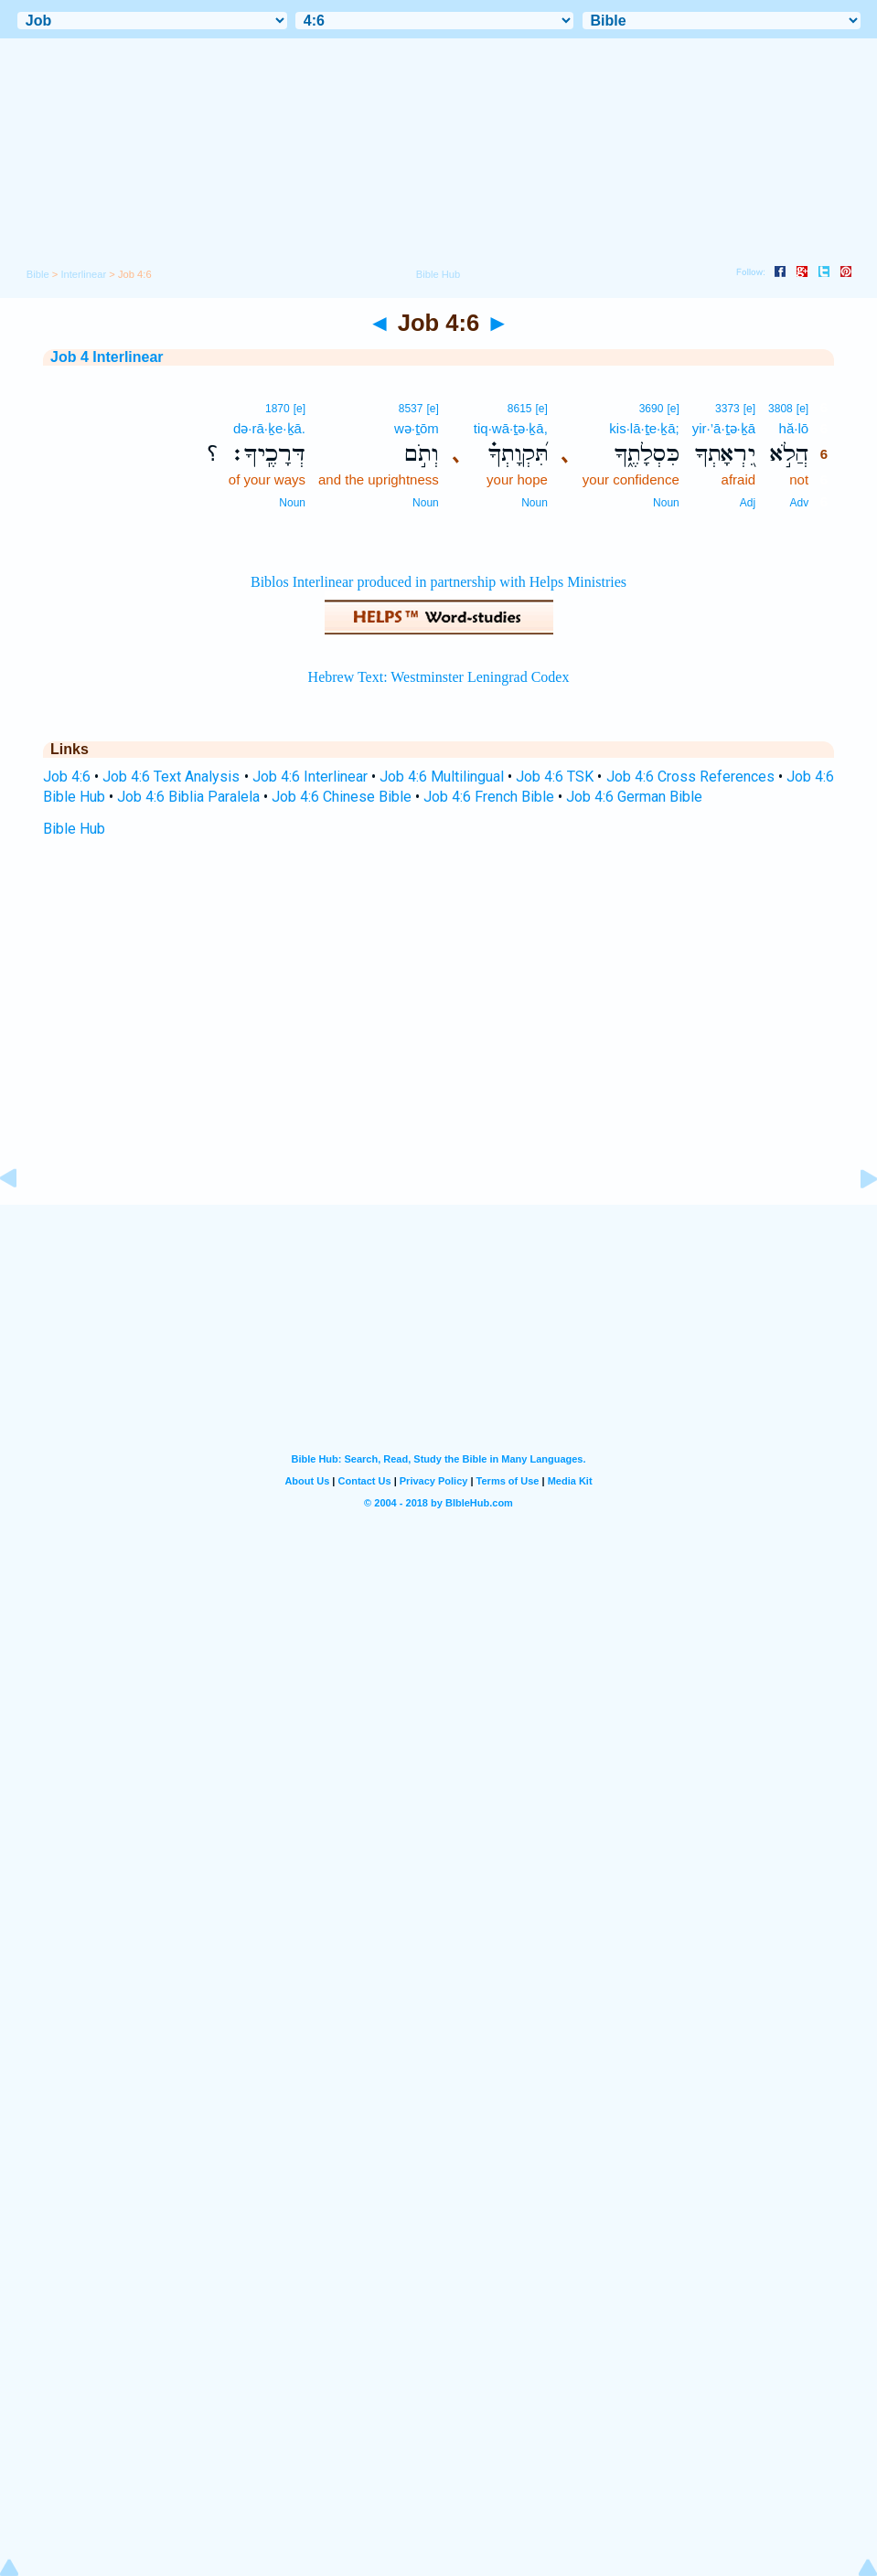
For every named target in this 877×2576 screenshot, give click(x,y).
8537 (411, 408)
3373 (727, 408)
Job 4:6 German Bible (634, 796)
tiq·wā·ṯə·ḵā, (511, 428)
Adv (798, 502)
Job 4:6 (67, 776)
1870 (277, 408)
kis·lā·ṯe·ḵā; (644, 428)
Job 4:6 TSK (555, 776)
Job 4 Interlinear (107, 357)
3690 (651, 408)
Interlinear (83, 274)
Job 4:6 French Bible (488, 796)
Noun (666, 502)
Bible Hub (74, 828)
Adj (747, 502)
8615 (520, 408)
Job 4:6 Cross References (690, 776)
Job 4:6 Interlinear (310, 776)
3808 (780, 408)
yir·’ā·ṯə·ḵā (723, 428)
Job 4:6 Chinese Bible (342, 796)
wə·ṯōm (416, 428)
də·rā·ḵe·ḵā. (269, 428)
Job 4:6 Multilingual (442, 776)
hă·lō (794, 428)
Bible (38, 274)
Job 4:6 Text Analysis (171, 776)
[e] (802, 408)
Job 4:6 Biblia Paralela (188, 796)
